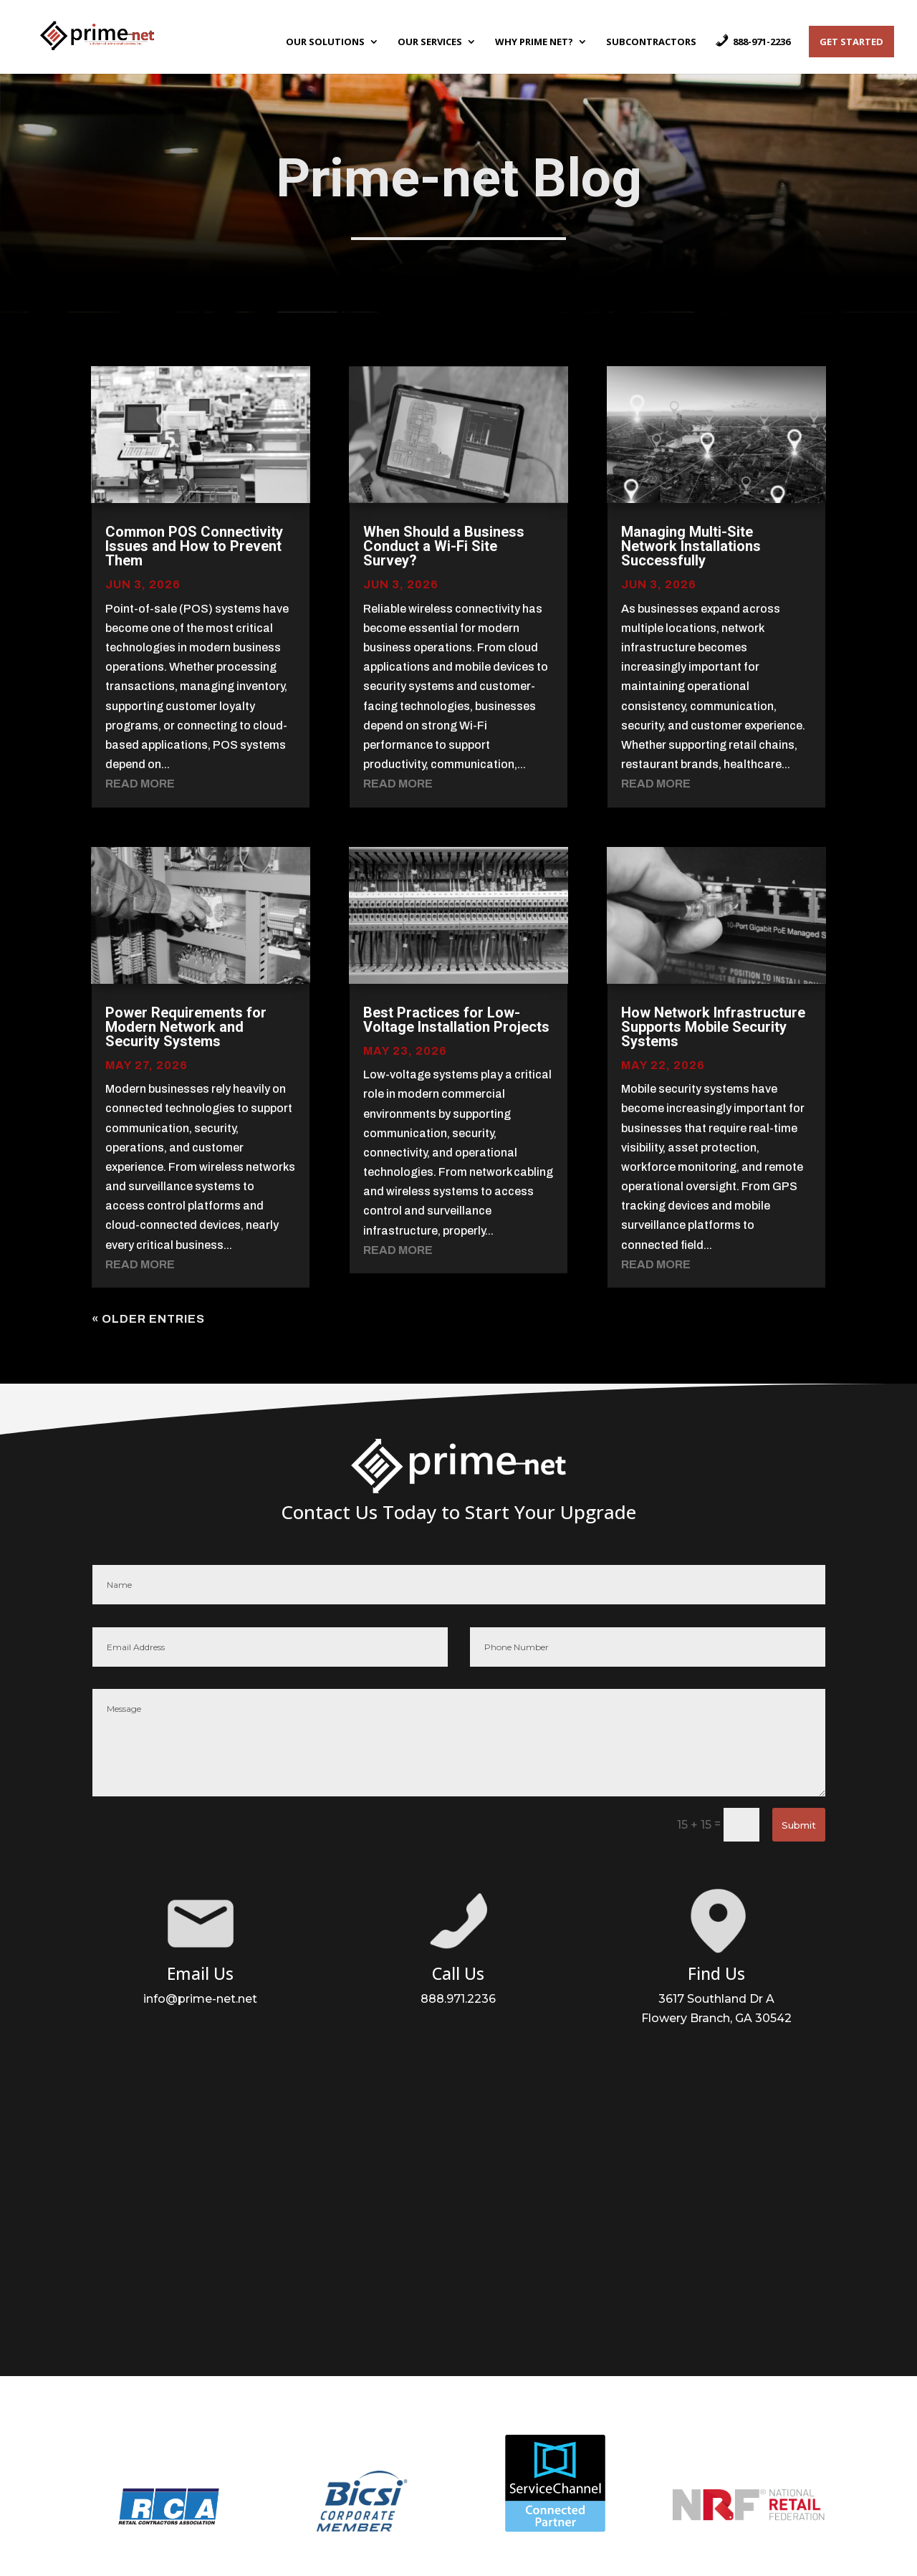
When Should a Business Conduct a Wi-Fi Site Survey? (443, 546)
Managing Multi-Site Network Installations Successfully (691, 546)
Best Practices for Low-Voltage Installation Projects (456, 1019)
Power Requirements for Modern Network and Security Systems (186, 1027)
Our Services (430, 42)
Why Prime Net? (534, 42)
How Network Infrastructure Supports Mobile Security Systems (713, 1027)
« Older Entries (148, 1319)
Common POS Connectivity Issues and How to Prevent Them (194, 546)
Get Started (851, 41)
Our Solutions (325, 42)
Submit (799, 1825)
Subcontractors (651, 42)
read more (140, 783)
